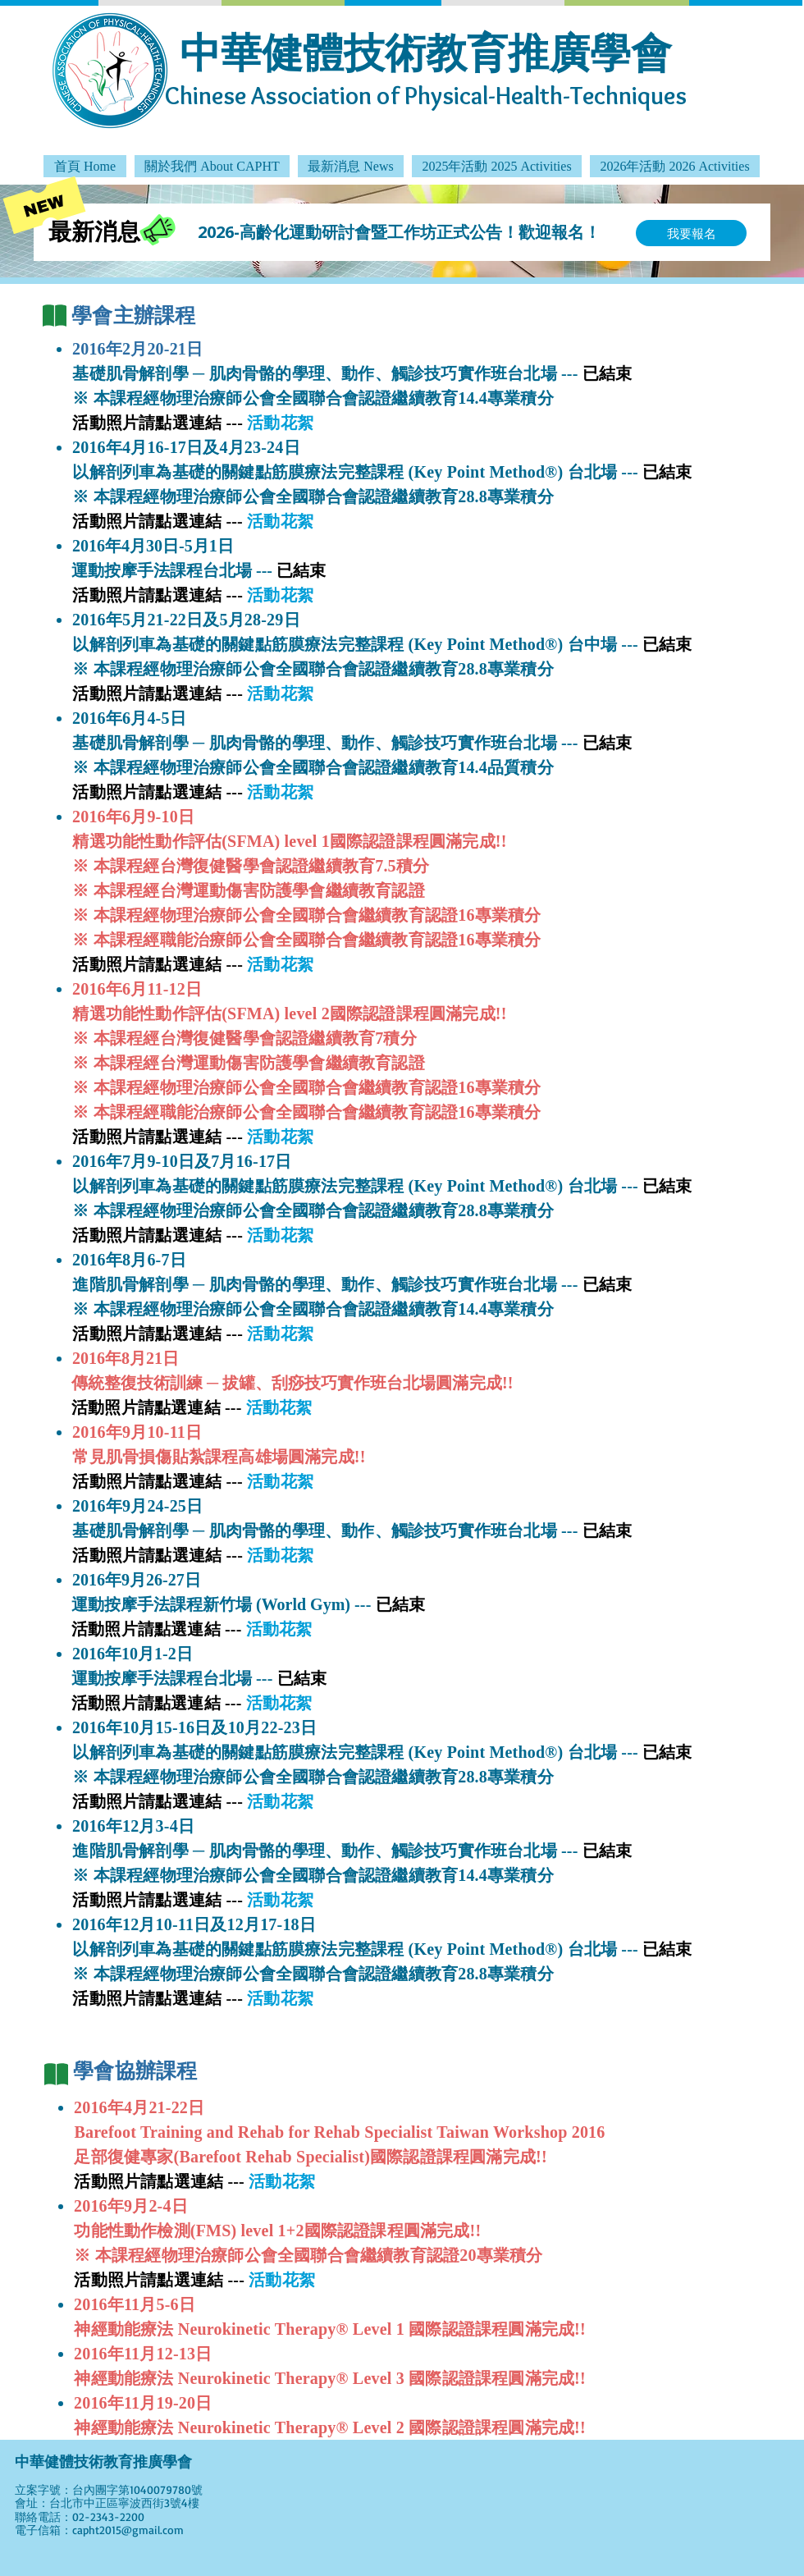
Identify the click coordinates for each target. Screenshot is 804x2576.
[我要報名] (691, 233)
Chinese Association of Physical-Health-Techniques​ (426, 95)
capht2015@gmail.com (128, 2530)
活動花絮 (280, 595)
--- (236, 2181)
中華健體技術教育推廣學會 (426, 52)
